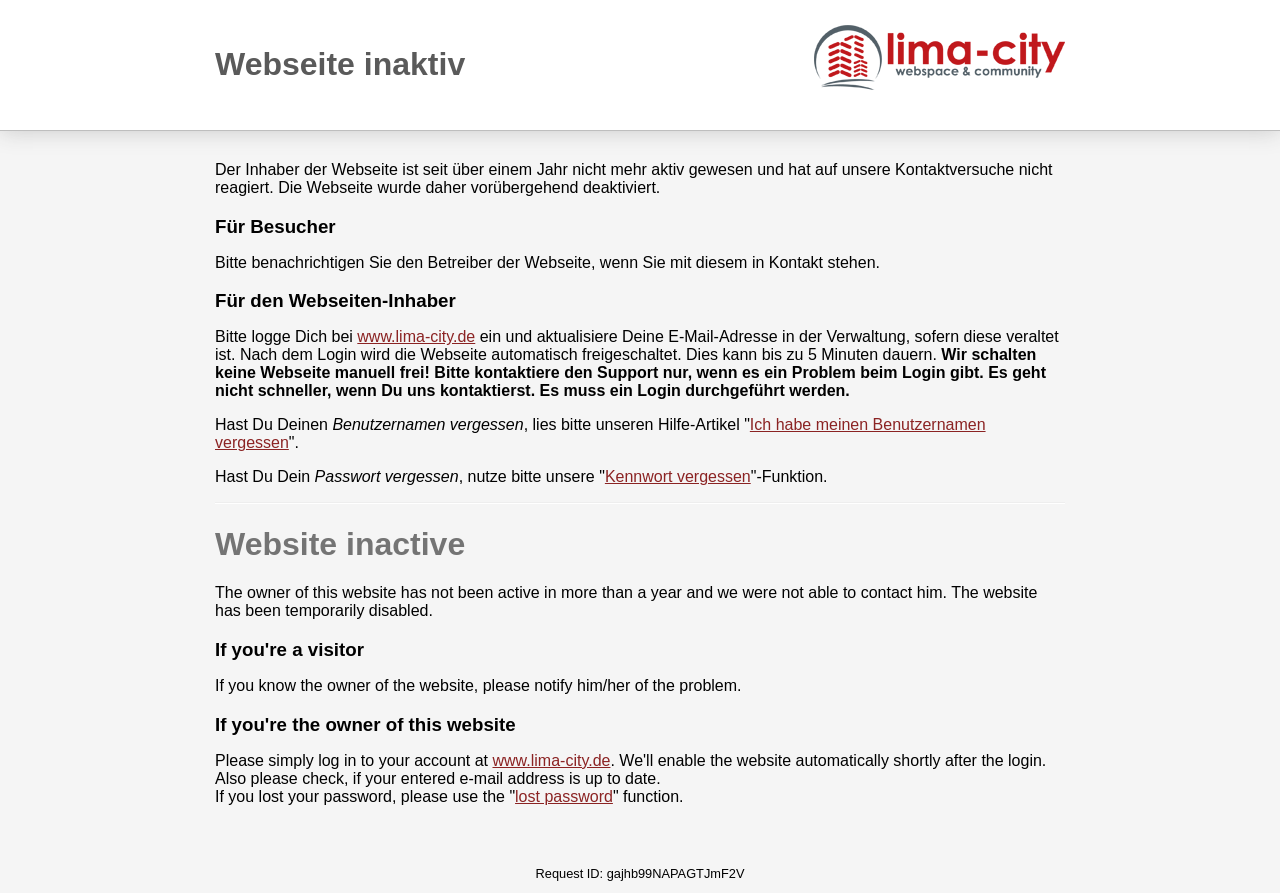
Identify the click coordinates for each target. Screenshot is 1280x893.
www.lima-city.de (416, 336)
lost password (564, 796)
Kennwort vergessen (678, 476)
